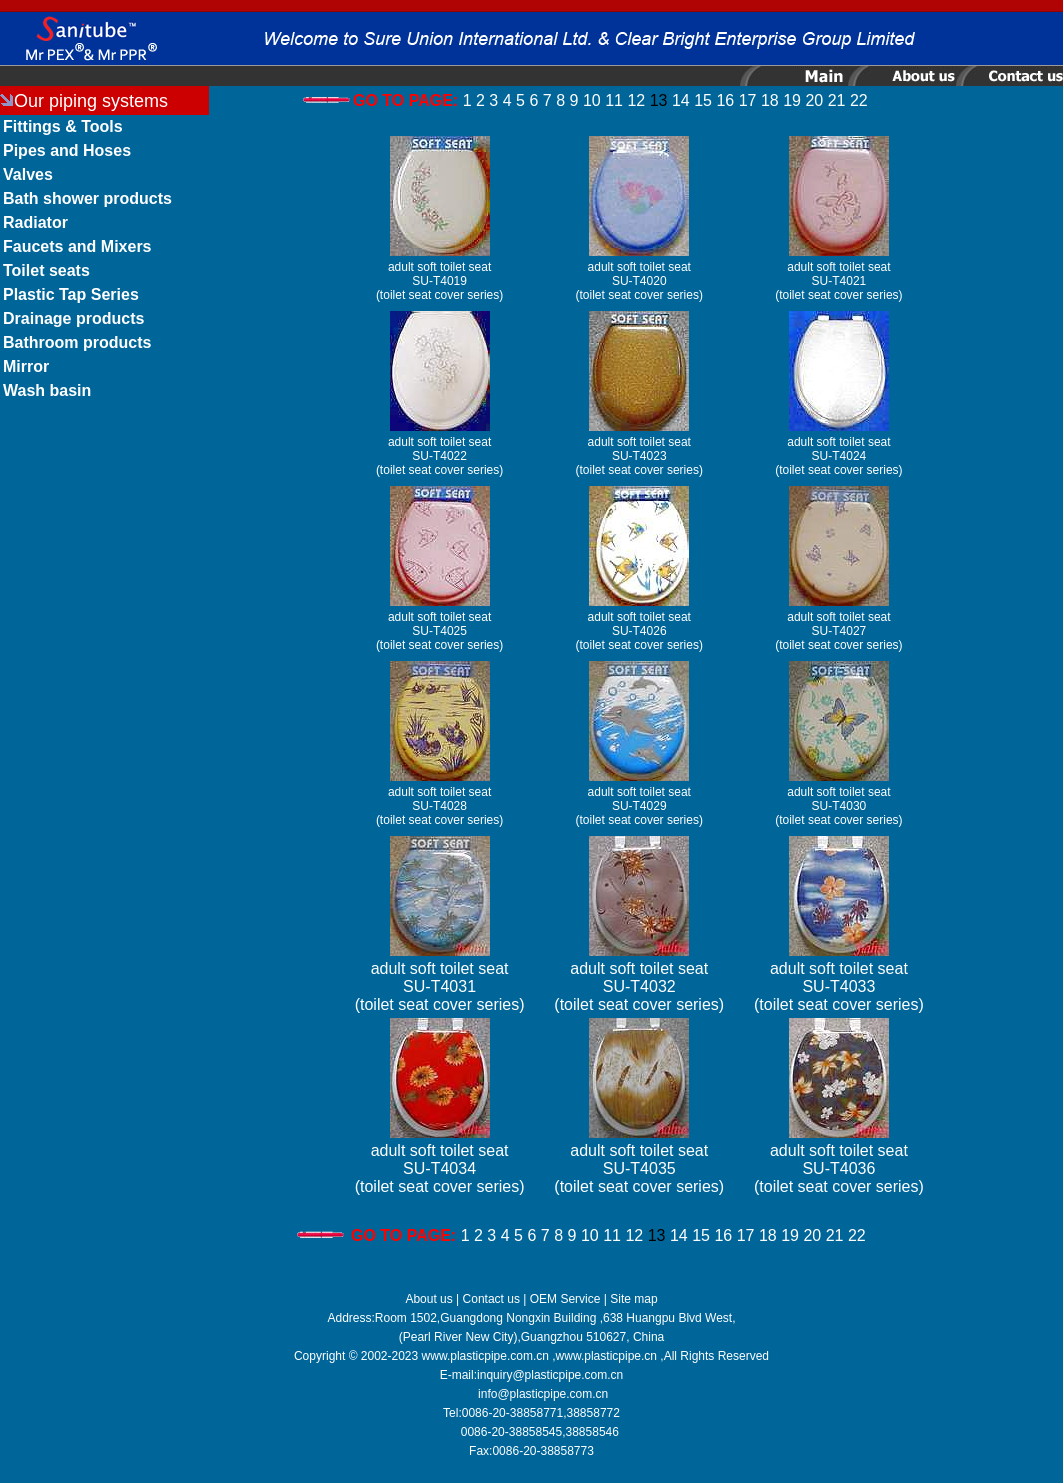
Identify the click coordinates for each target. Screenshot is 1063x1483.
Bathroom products (77, 342)
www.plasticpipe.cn (606, 1356)
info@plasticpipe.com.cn (543, 1394)
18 (770, 100)
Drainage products (73, 318)
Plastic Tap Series (71, 294)
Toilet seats (46, 270)
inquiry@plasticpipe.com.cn (550, 1375)
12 (636, 100)
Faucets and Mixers (77, 246)
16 (725, 100)
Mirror (26, 366)
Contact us (491, 1299)
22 (859, 100)
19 (792, 100)
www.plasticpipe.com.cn (485, 1356)
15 (703, 100)
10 (592, 100)
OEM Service (565, 1299)
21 (837, 100)
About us (428, 1299)
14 (681, 100)
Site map (633, 1299)
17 (748, 100)
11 (614, 100)
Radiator (35, 222)
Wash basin (47, 390)
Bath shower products (87, 198)
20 (814, 100)
